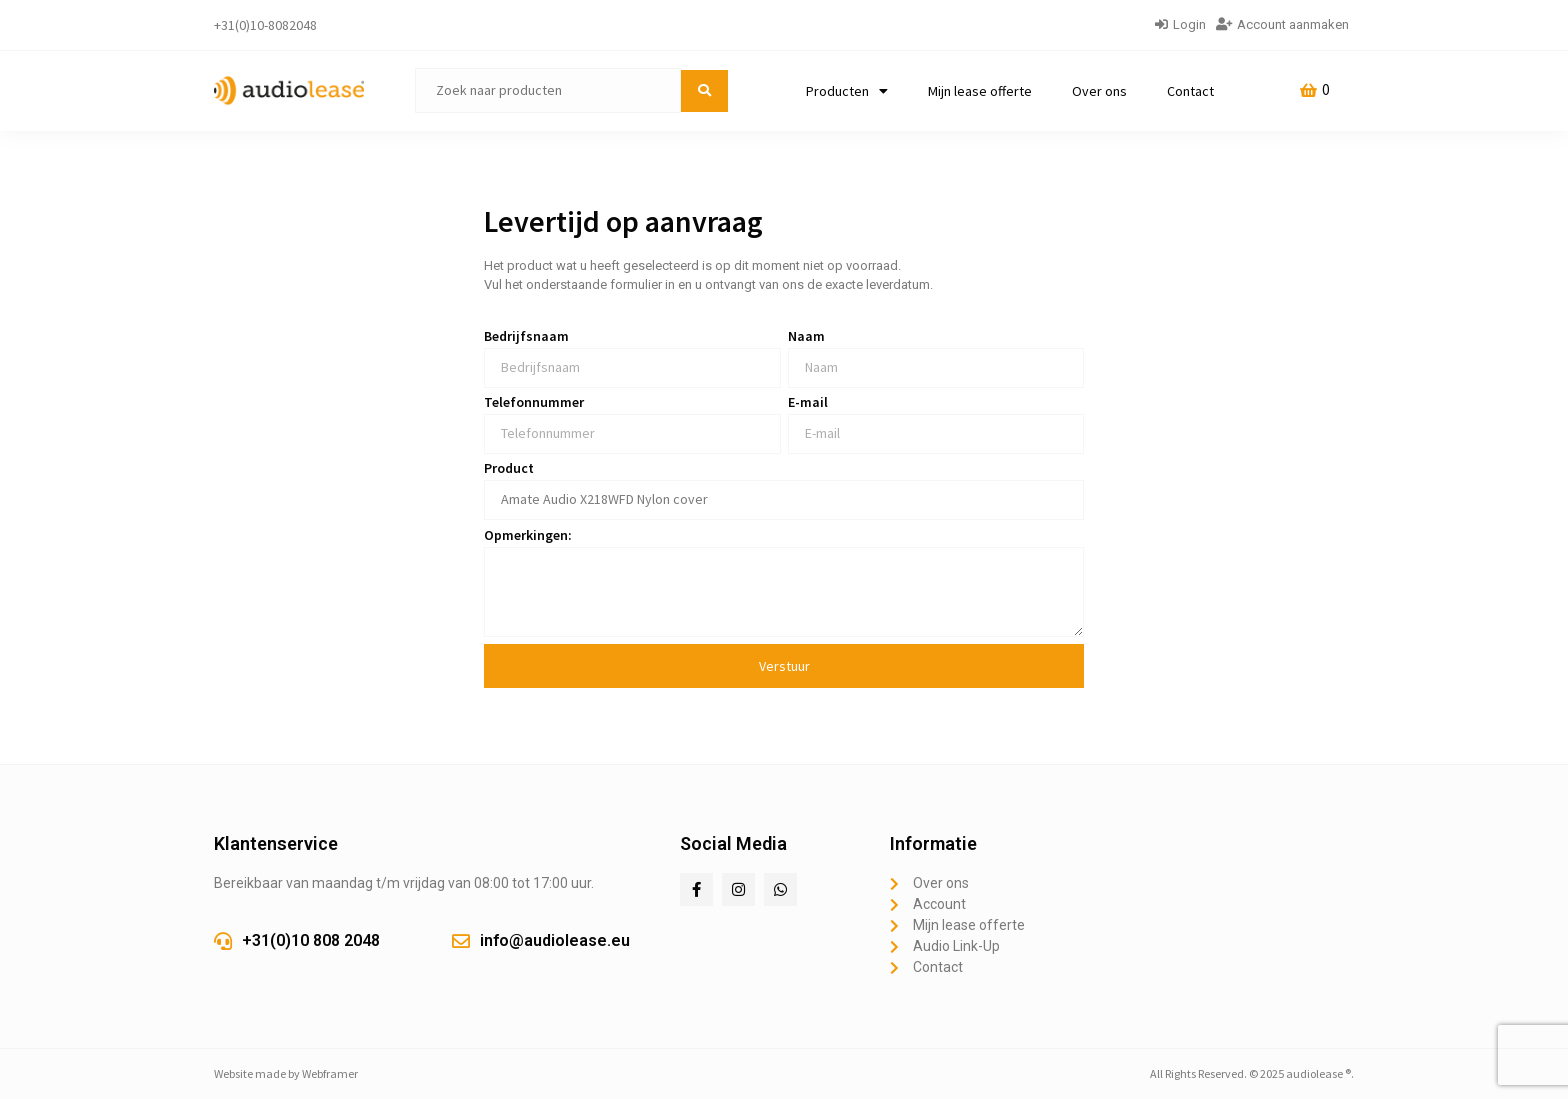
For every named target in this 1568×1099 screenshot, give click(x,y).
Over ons (1099, 91)
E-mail (808, 403)
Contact (1190, 91)
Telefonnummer (534, 403)
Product (509, 469)
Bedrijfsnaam (526, 337)
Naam (806, 337)
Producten (847, 91)
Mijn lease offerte (980, 91)
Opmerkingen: (528, 536)
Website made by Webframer (286, 1073)
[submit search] (704, 91)
